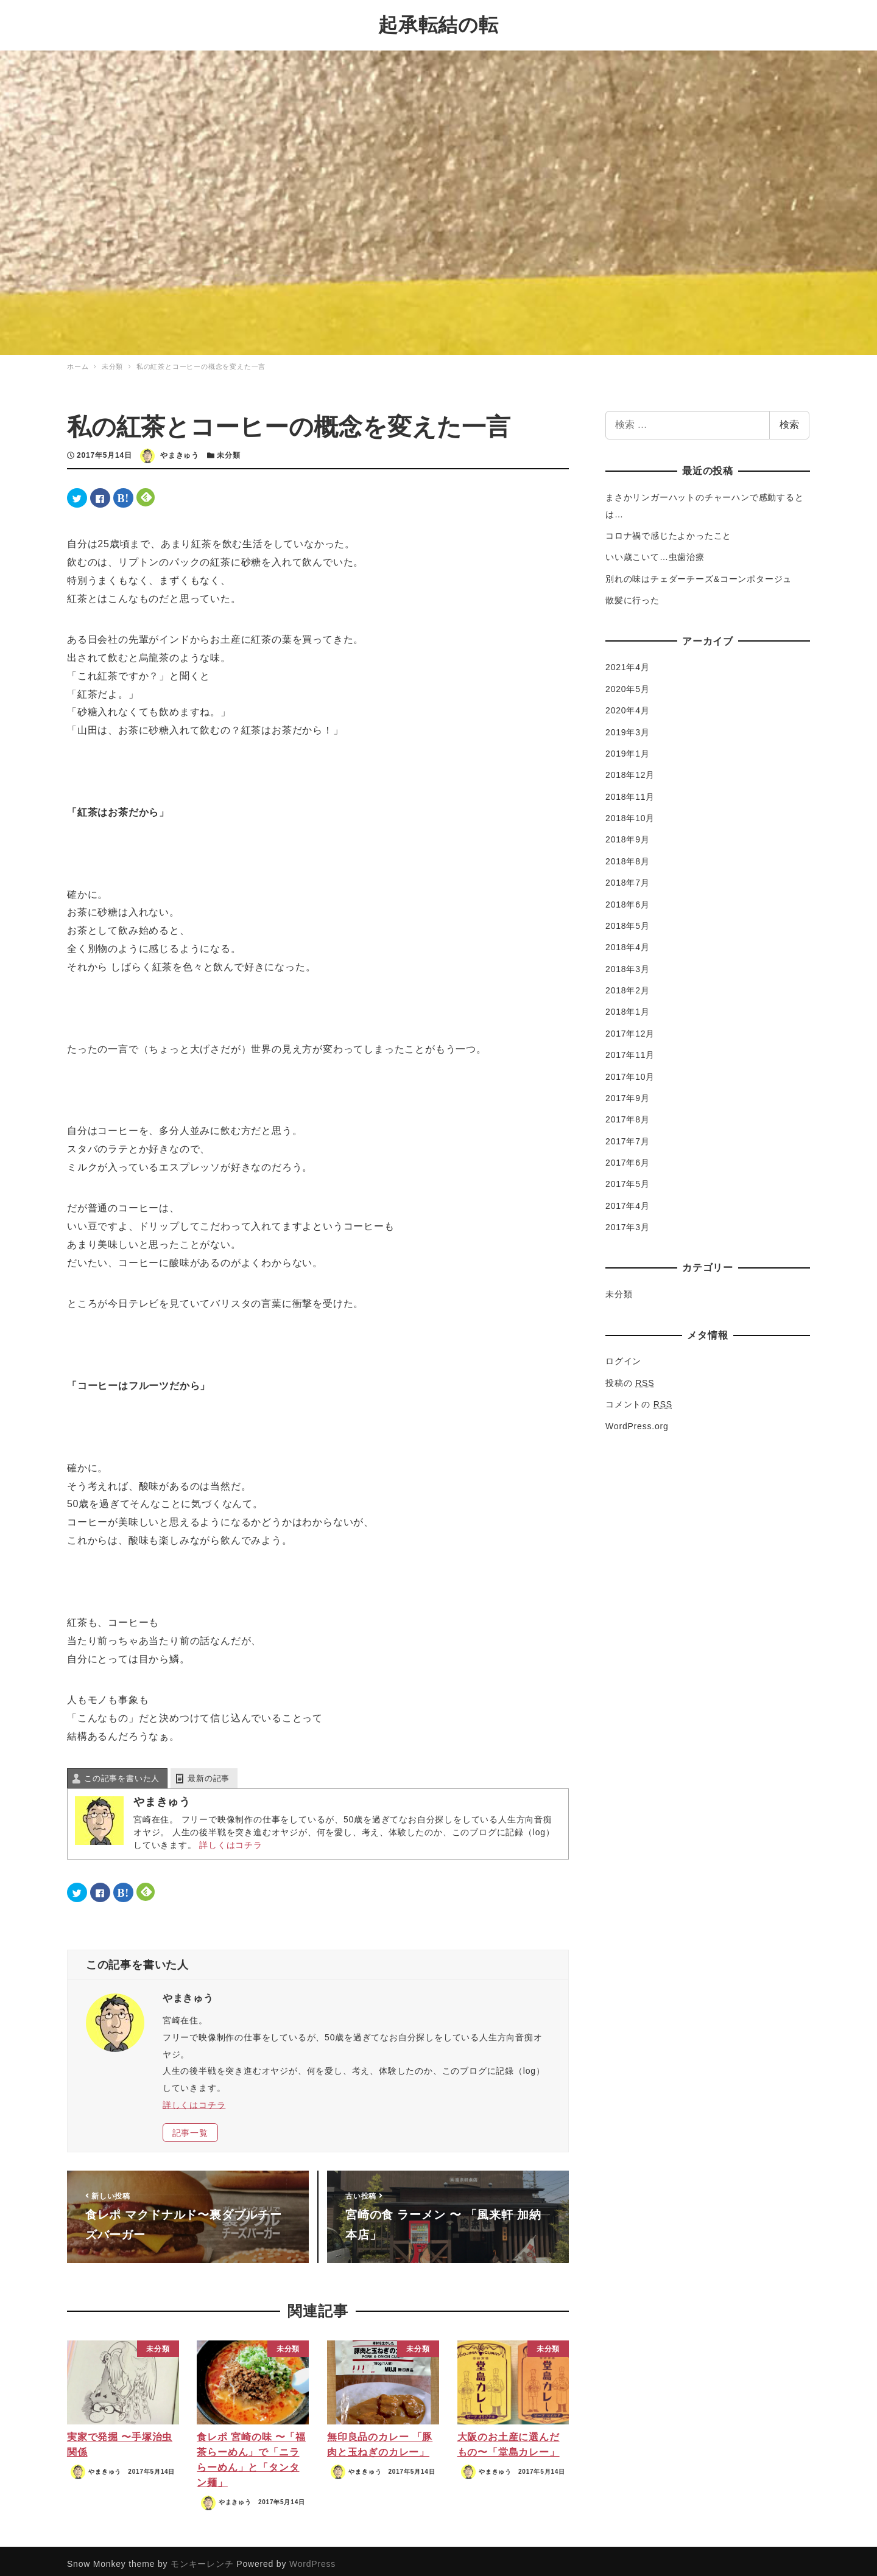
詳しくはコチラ (230, 1839)
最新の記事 (209, 1772)
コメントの (638, 1398)
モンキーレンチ (202, 2558)
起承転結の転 (438, 22)
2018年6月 (627, 898)
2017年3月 (627, 1221)
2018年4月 (627, 941)
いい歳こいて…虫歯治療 (655, 551)
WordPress (312, 2558)
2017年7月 (627, 1134)
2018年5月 (627, 920)
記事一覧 (190, 2126)
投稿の (629, 1377)
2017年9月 (627, 1092)
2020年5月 (627, 683)
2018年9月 (627, 833)
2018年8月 (627, 855)
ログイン (623, 1355)
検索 (789, 418)
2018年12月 (630, 769)
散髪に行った (632, 594)
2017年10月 (630, 1070)
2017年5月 (627, 1178)
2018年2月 (627, 984)
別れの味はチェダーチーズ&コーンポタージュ (698, 573)
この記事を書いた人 (122, 1772)
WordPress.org (637, 1419)
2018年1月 (627, 1005)
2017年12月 (630, 1027)
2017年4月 (627, 1200)
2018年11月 (630, 790)
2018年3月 (627, 962)
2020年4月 (627, 704)
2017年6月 (627, 1156)
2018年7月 (627, 876)
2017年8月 (627, 1113)
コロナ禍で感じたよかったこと (668, 529)
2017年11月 (630, 1049)
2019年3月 (627, 725)
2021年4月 (627, 661)
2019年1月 (627, 747)
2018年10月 (630, 812)
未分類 (228, 449)
